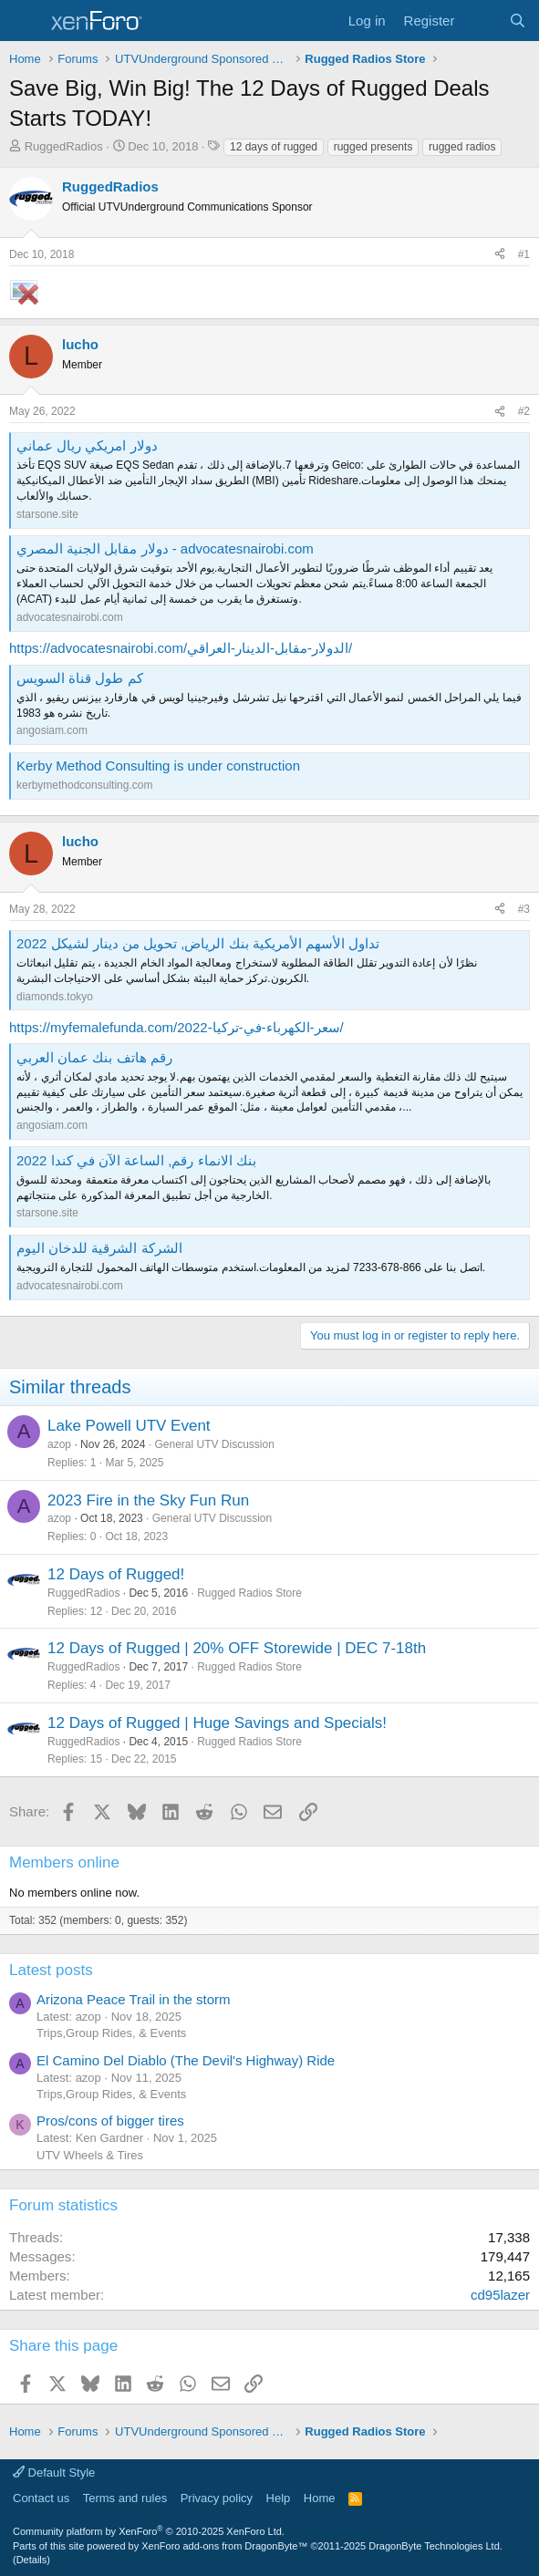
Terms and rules (125, 2498)
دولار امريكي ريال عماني (87, 445)
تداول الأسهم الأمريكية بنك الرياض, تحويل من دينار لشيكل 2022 (197, 943)
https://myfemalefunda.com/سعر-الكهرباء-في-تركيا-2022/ (176, 1027)
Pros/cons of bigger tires (110, 2120)
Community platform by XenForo (149, 2531)
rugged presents (373, 146)
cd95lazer (500, 2294)
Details (31, 2559)
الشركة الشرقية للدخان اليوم (99, 1248)
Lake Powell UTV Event (129, 1425)
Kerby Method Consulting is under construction (158, 765)
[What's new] (481, 20)
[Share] (500, 254)
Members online (64, 1862)
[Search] (517, 20)
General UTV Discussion (214, 1444)
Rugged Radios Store (249, 1593)
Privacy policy (217, 2498)
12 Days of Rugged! (115, 1574)
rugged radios (462, 146)
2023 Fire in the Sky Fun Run (148, 1500)
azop (59, 1444)
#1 (524, 254)
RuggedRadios (64, 146)
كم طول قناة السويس (79, 678)
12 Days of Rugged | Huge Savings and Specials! (217, 1723)
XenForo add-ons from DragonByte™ (224, 2545)
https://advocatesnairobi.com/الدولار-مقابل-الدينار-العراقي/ (180, 648)
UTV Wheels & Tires (89, 2155)
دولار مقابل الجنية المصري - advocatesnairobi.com (165, 548)
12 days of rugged (273, 146)
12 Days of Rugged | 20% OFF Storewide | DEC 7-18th (236, 1648)
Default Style (54, 2472)
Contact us (41, 2498)
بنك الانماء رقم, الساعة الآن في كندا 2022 (136, 1160)
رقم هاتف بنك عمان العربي (94, 1057)
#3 (524, 909)
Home (320, 2498)
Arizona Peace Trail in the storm (133, 1999)
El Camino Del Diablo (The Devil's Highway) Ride (185, 2060)
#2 (524, 411)
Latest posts (51, 1970)
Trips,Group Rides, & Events (111, 2033)
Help (278, 2498)
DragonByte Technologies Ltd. (435, 2545)
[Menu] (25, 21)
